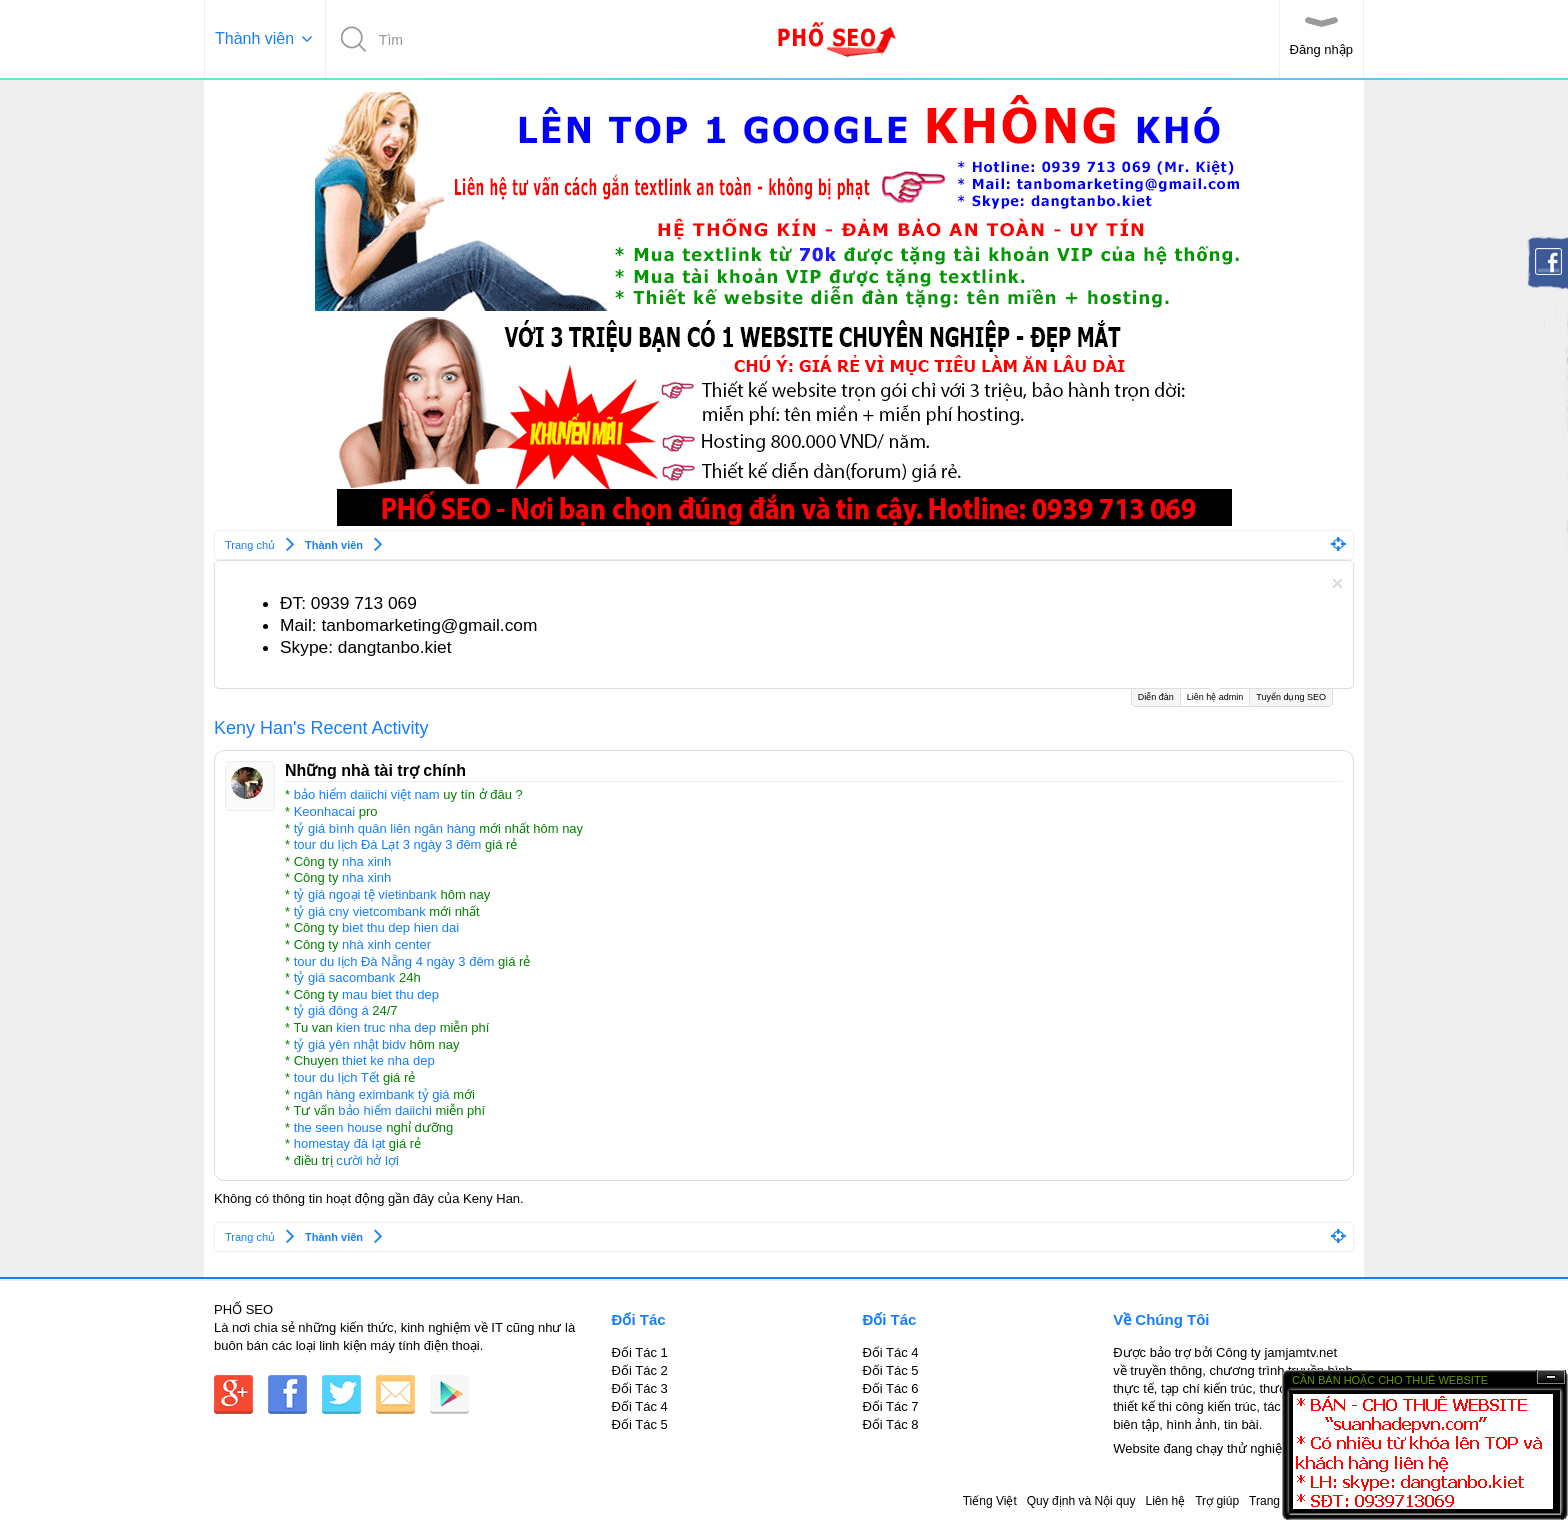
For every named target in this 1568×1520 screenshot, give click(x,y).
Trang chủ (1276, 1501)
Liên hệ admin (1215, 695)
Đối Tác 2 (640, 1370)
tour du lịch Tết (337, 1077)
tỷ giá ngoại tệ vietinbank (365, 894)
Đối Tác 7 (890, 1406)
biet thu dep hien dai (400, 927)
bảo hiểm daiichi (385, 1110)
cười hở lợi (367, 1160)
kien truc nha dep (386, 1027)
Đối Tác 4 (640, 1406)
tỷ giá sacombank (345, 977)
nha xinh (366, 861)
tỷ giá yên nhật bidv (350, 1044)
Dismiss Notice (1337, 583)
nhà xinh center (386, 944)
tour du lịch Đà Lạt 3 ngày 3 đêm (388, 844)
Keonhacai (324, 811)
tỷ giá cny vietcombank (360, 911)
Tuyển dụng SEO (1291, 697)
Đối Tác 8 (890, 1424)
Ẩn (1551, 1377)
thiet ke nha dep (388, 1060)
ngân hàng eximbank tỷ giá (372, 1094)
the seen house (338, 1127)
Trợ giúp (1217, 1501)
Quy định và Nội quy (1081, 1501)
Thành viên (254, 38)
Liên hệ (1165, 1501)
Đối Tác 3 (640, 1388)
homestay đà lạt (340, 1143)
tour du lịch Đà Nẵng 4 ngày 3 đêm (394, 961)
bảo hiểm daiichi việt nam (367, 794)
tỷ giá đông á (331, 1010)
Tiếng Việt (990, 1501)
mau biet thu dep (390, 994)
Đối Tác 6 (890, 1388)
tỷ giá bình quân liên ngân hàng (385, 828)
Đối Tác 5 (640, 1424)
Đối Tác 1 (640, 1352)
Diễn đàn (1156, 697)
